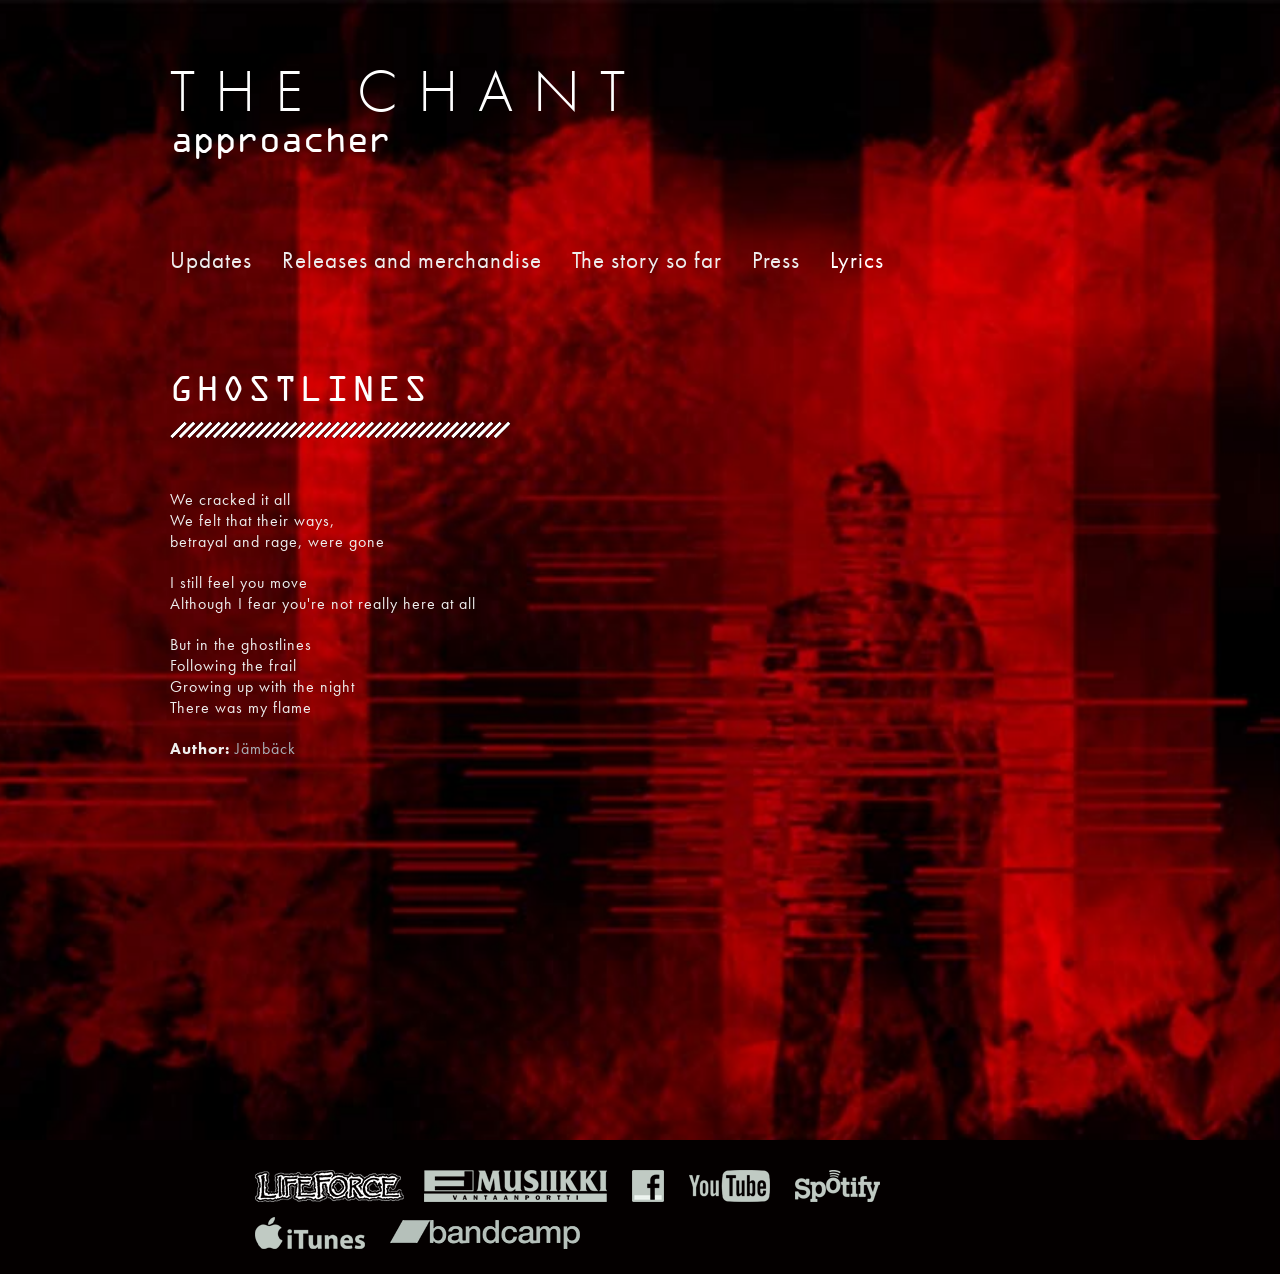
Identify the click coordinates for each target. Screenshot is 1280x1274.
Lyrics (857, 260)
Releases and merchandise (412, 260)
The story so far (647, 260)
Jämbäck (265, 748)
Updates (211, 260)
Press (776, 260)
